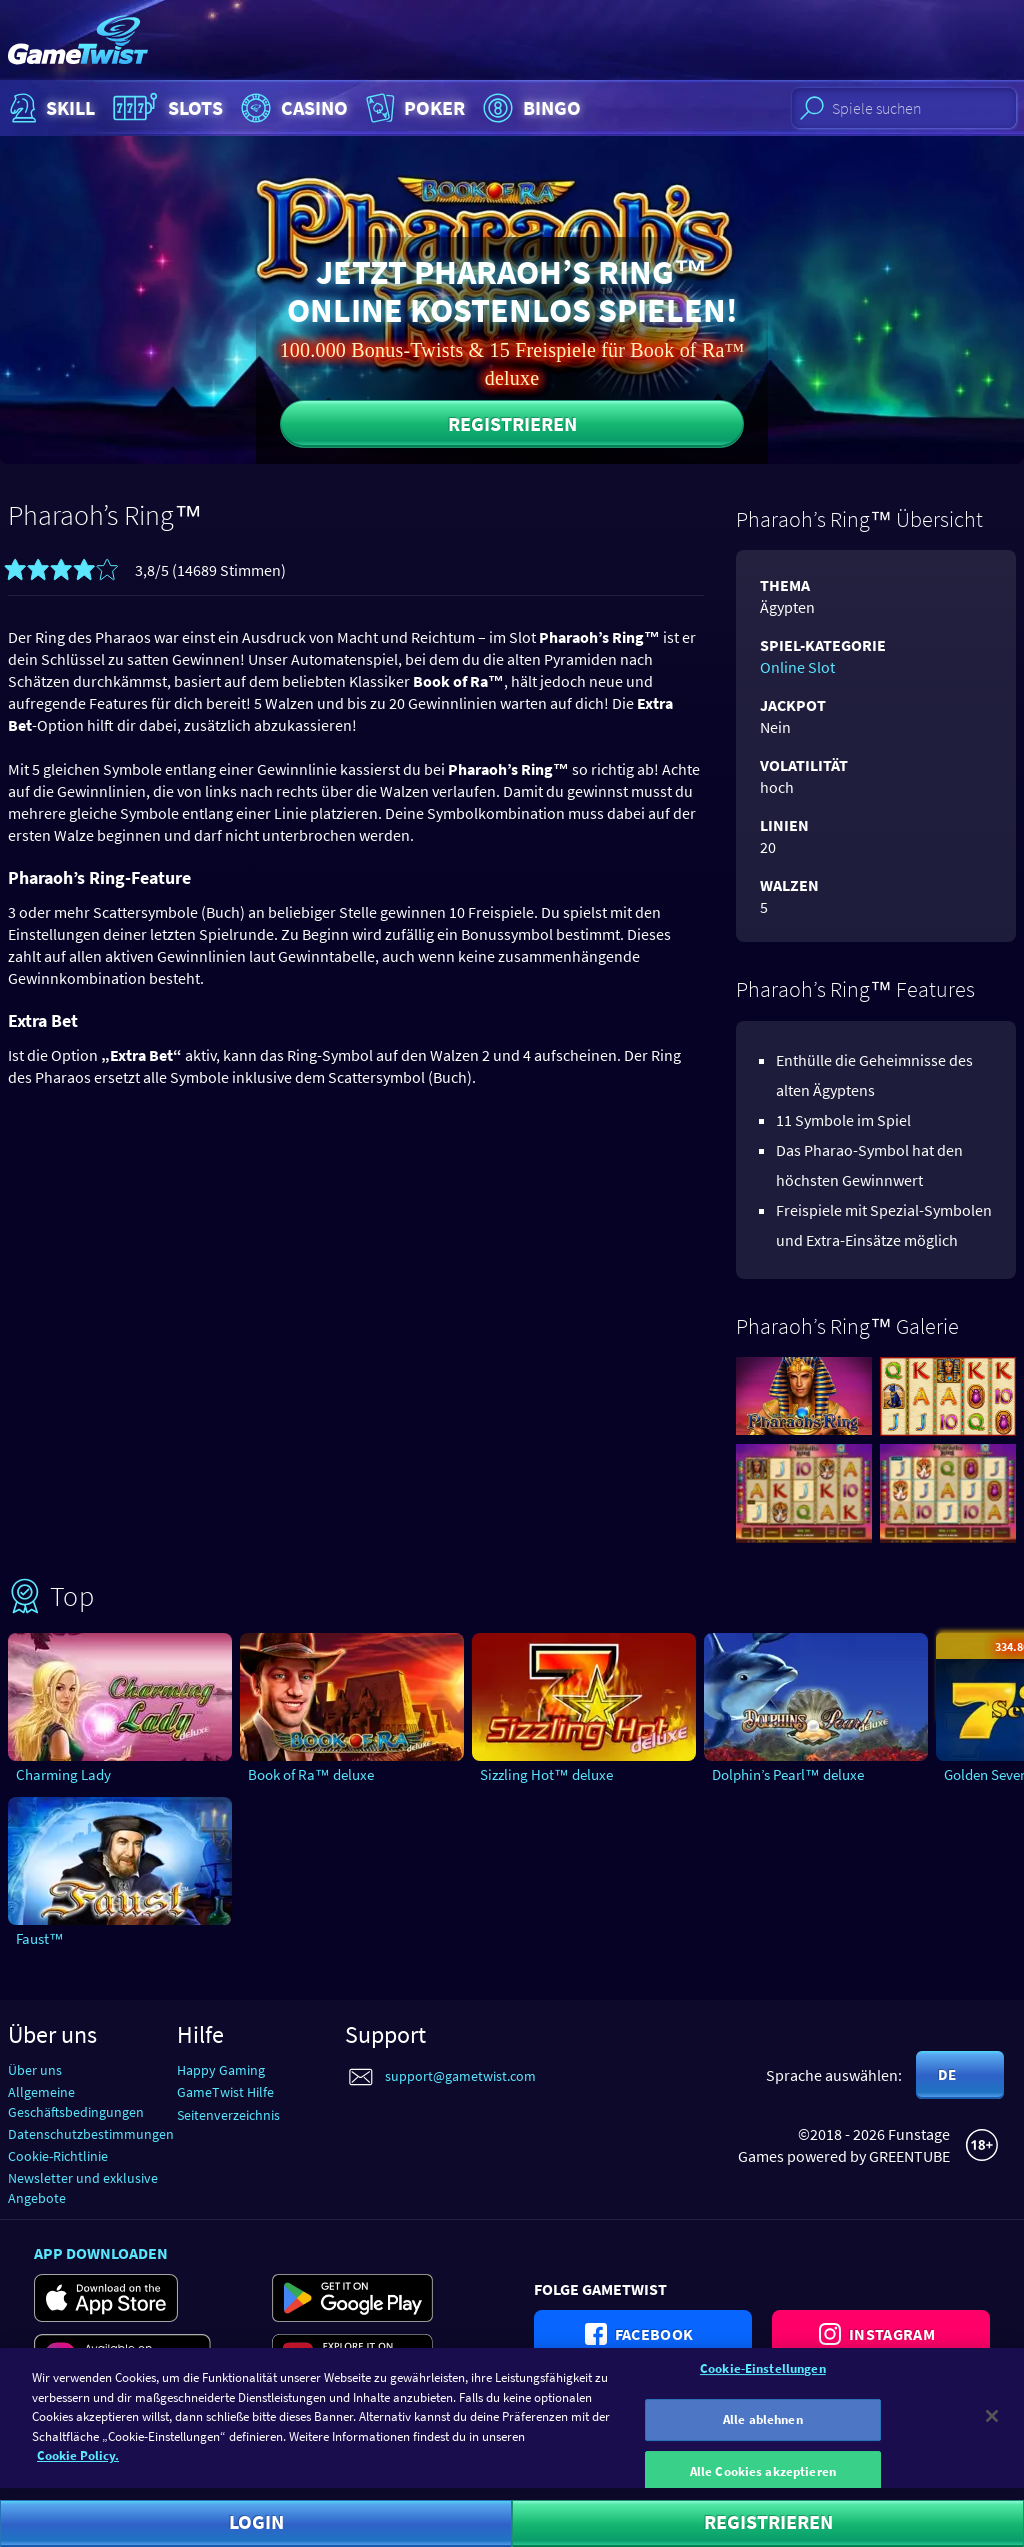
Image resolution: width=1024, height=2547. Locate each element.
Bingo (529, 108)
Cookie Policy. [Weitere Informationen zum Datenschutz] (78, 2465)
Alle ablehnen (763, 2429)
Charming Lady (63, 1774)
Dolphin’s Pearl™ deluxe (788, 1774)
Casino (292, 108)
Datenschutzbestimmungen (91, 2134)
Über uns (35, 2070)
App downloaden (101, 2253)
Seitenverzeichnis (228, 2115)
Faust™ (40, 1938)
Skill (50, 108)
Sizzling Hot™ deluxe (546, 1774)
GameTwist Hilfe (225, 2092)
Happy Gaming (221, 2070)
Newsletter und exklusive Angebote (83, 2187)
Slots (165, 108)
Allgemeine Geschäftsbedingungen (76, 2101)
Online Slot (797, 667)
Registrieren (512, 423)
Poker (413, 108)
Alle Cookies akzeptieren (763, 2481)
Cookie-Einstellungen (763, 2378)
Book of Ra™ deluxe (311, 1774)
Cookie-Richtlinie (58, 2156)
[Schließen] (992, 2426)
